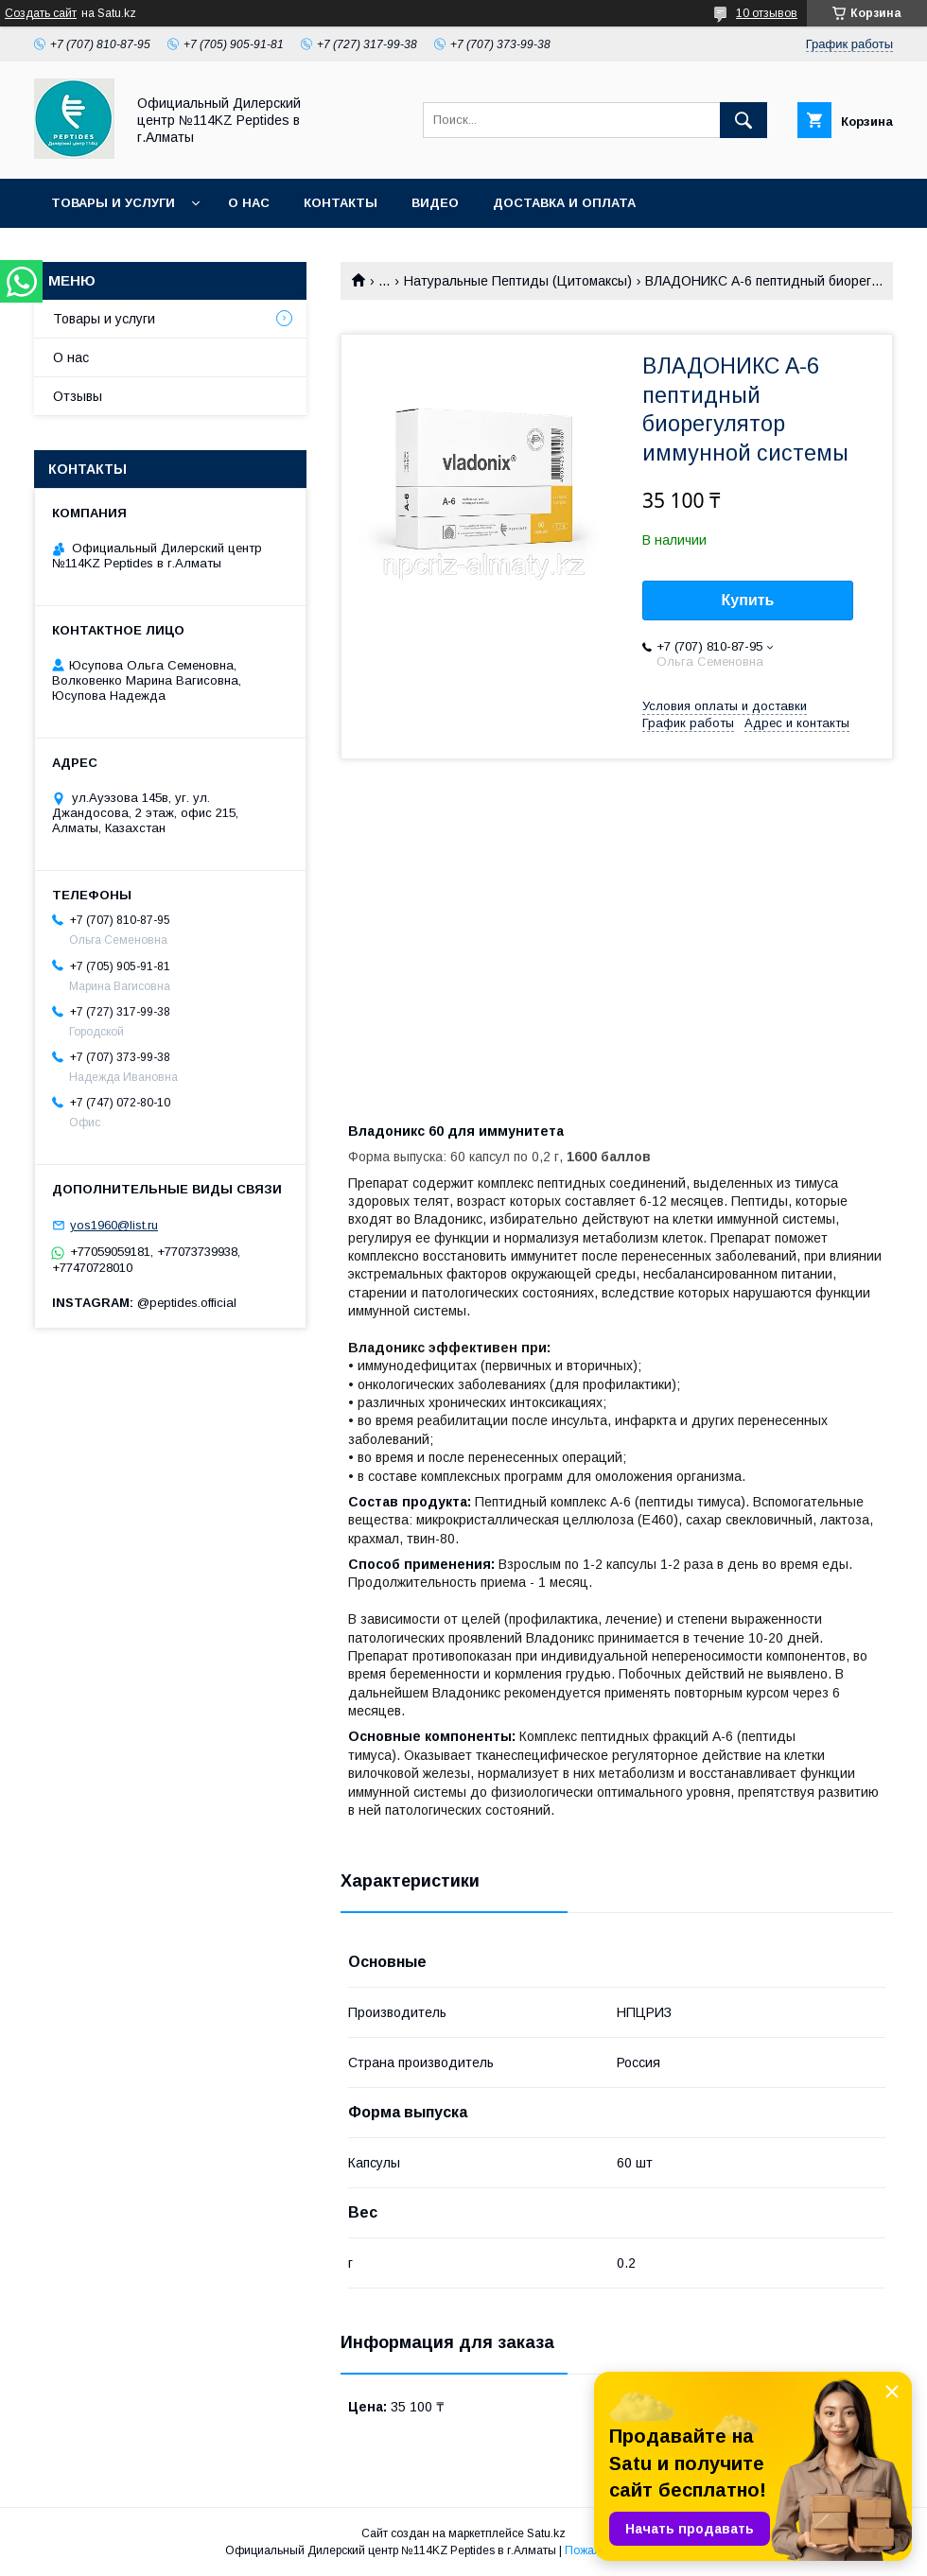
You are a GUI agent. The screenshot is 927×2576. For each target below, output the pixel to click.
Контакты (340, 203)
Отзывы (77, 396)
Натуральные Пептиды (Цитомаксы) (518, 280)
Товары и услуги (113, 203)
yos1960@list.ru (114, 1225)
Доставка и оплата (564, 203)
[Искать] (743, 120)
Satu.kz (546, 2533)
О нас (249, 203)
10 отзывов (766, 13)
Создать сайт (41, 13)
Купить (748, 600)
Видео (435, 203)
